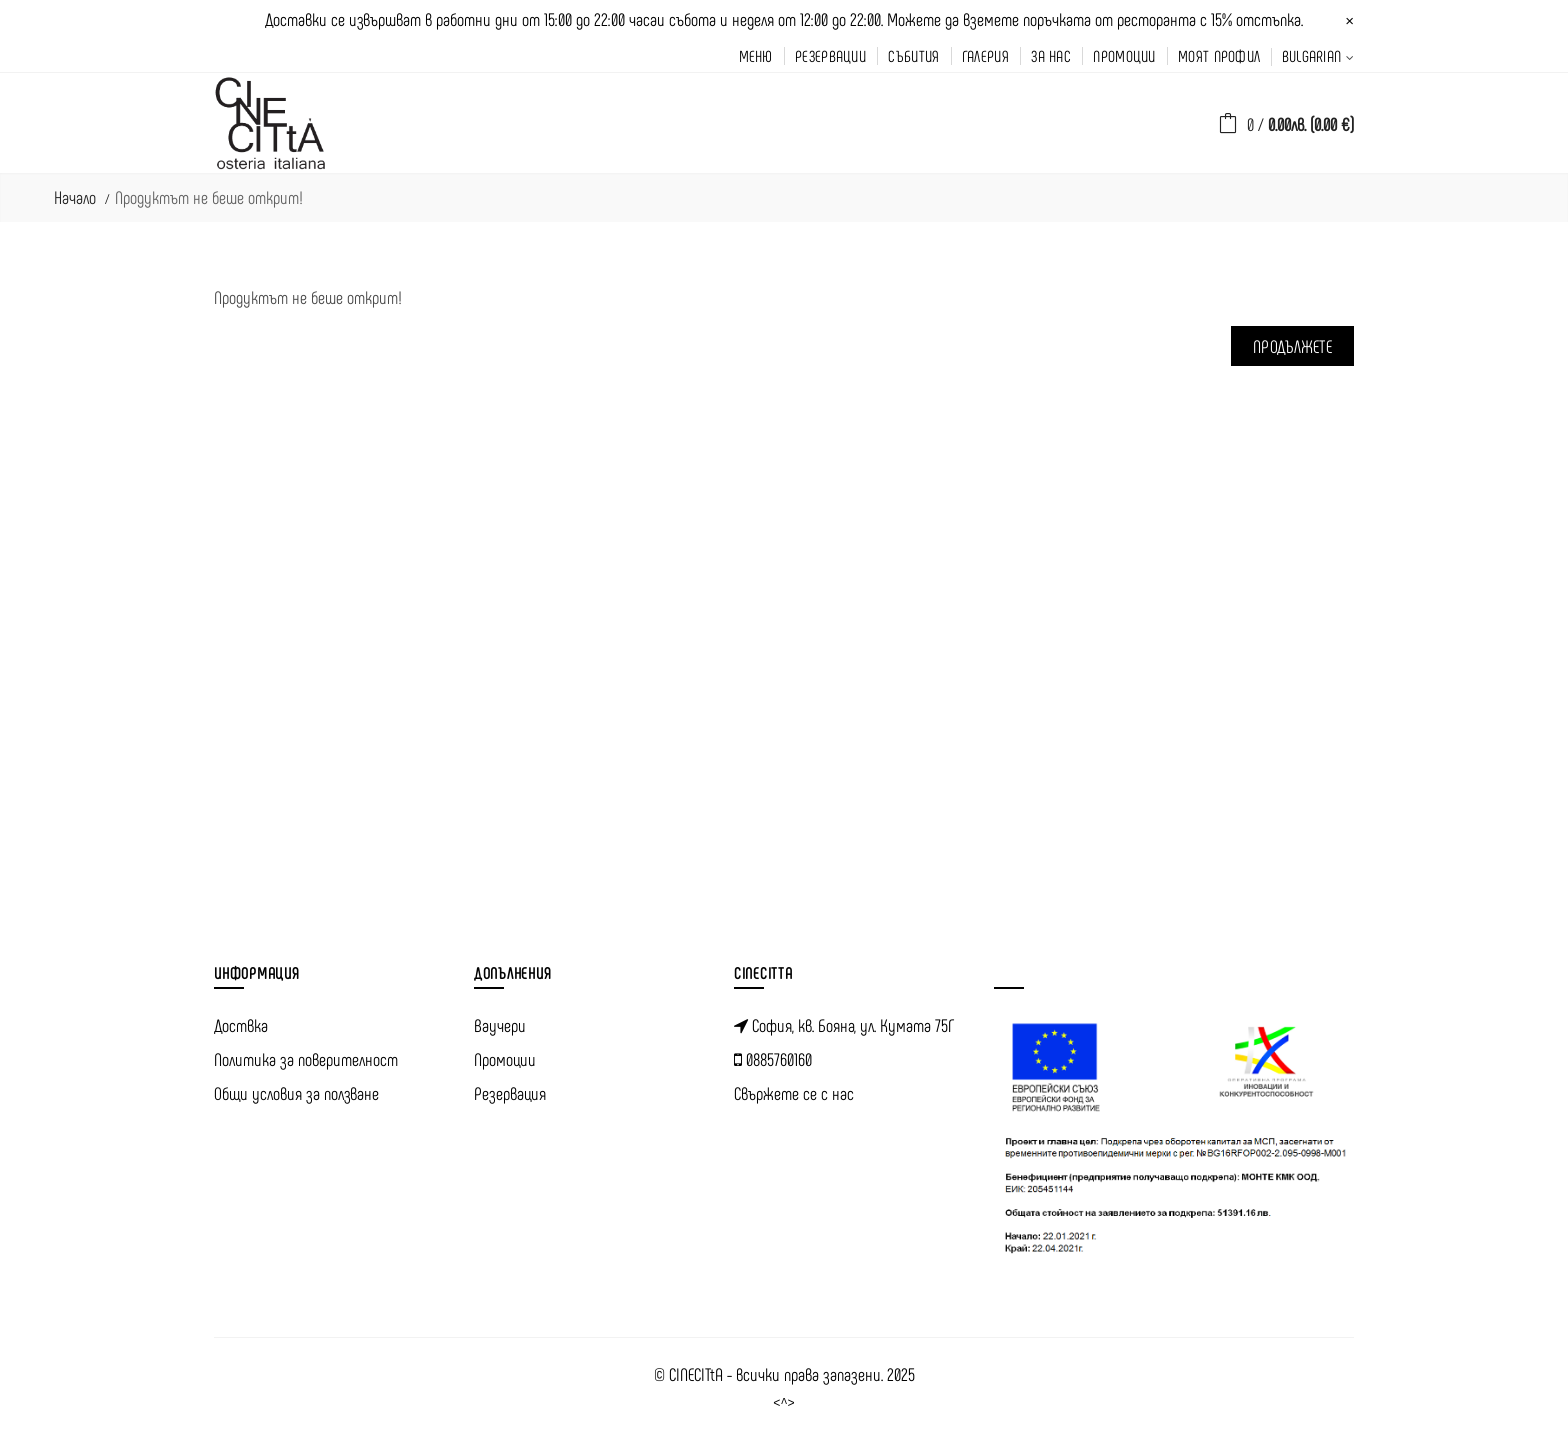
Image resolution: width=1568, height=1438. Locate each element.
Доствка (241, 1025)
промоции (1124, 55)
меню (756, 55)
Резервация (510, 1093)
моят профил (1219, 55)
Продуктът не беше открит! (209, 197)
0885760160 (773, 1059)
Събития (913, 55)
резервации (830, 55)
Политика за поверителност (306, 1059)
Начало (75, 197)
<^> (784, 1402)
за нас (1051, 55)
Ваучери (500, 1025)
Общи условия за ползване (296, 1093)
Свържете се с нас (794, 1093)
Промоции (505, 1059)
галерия (985, 55)
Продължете (1292, 346)
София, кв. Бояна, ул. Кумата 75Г (844, 1025)
